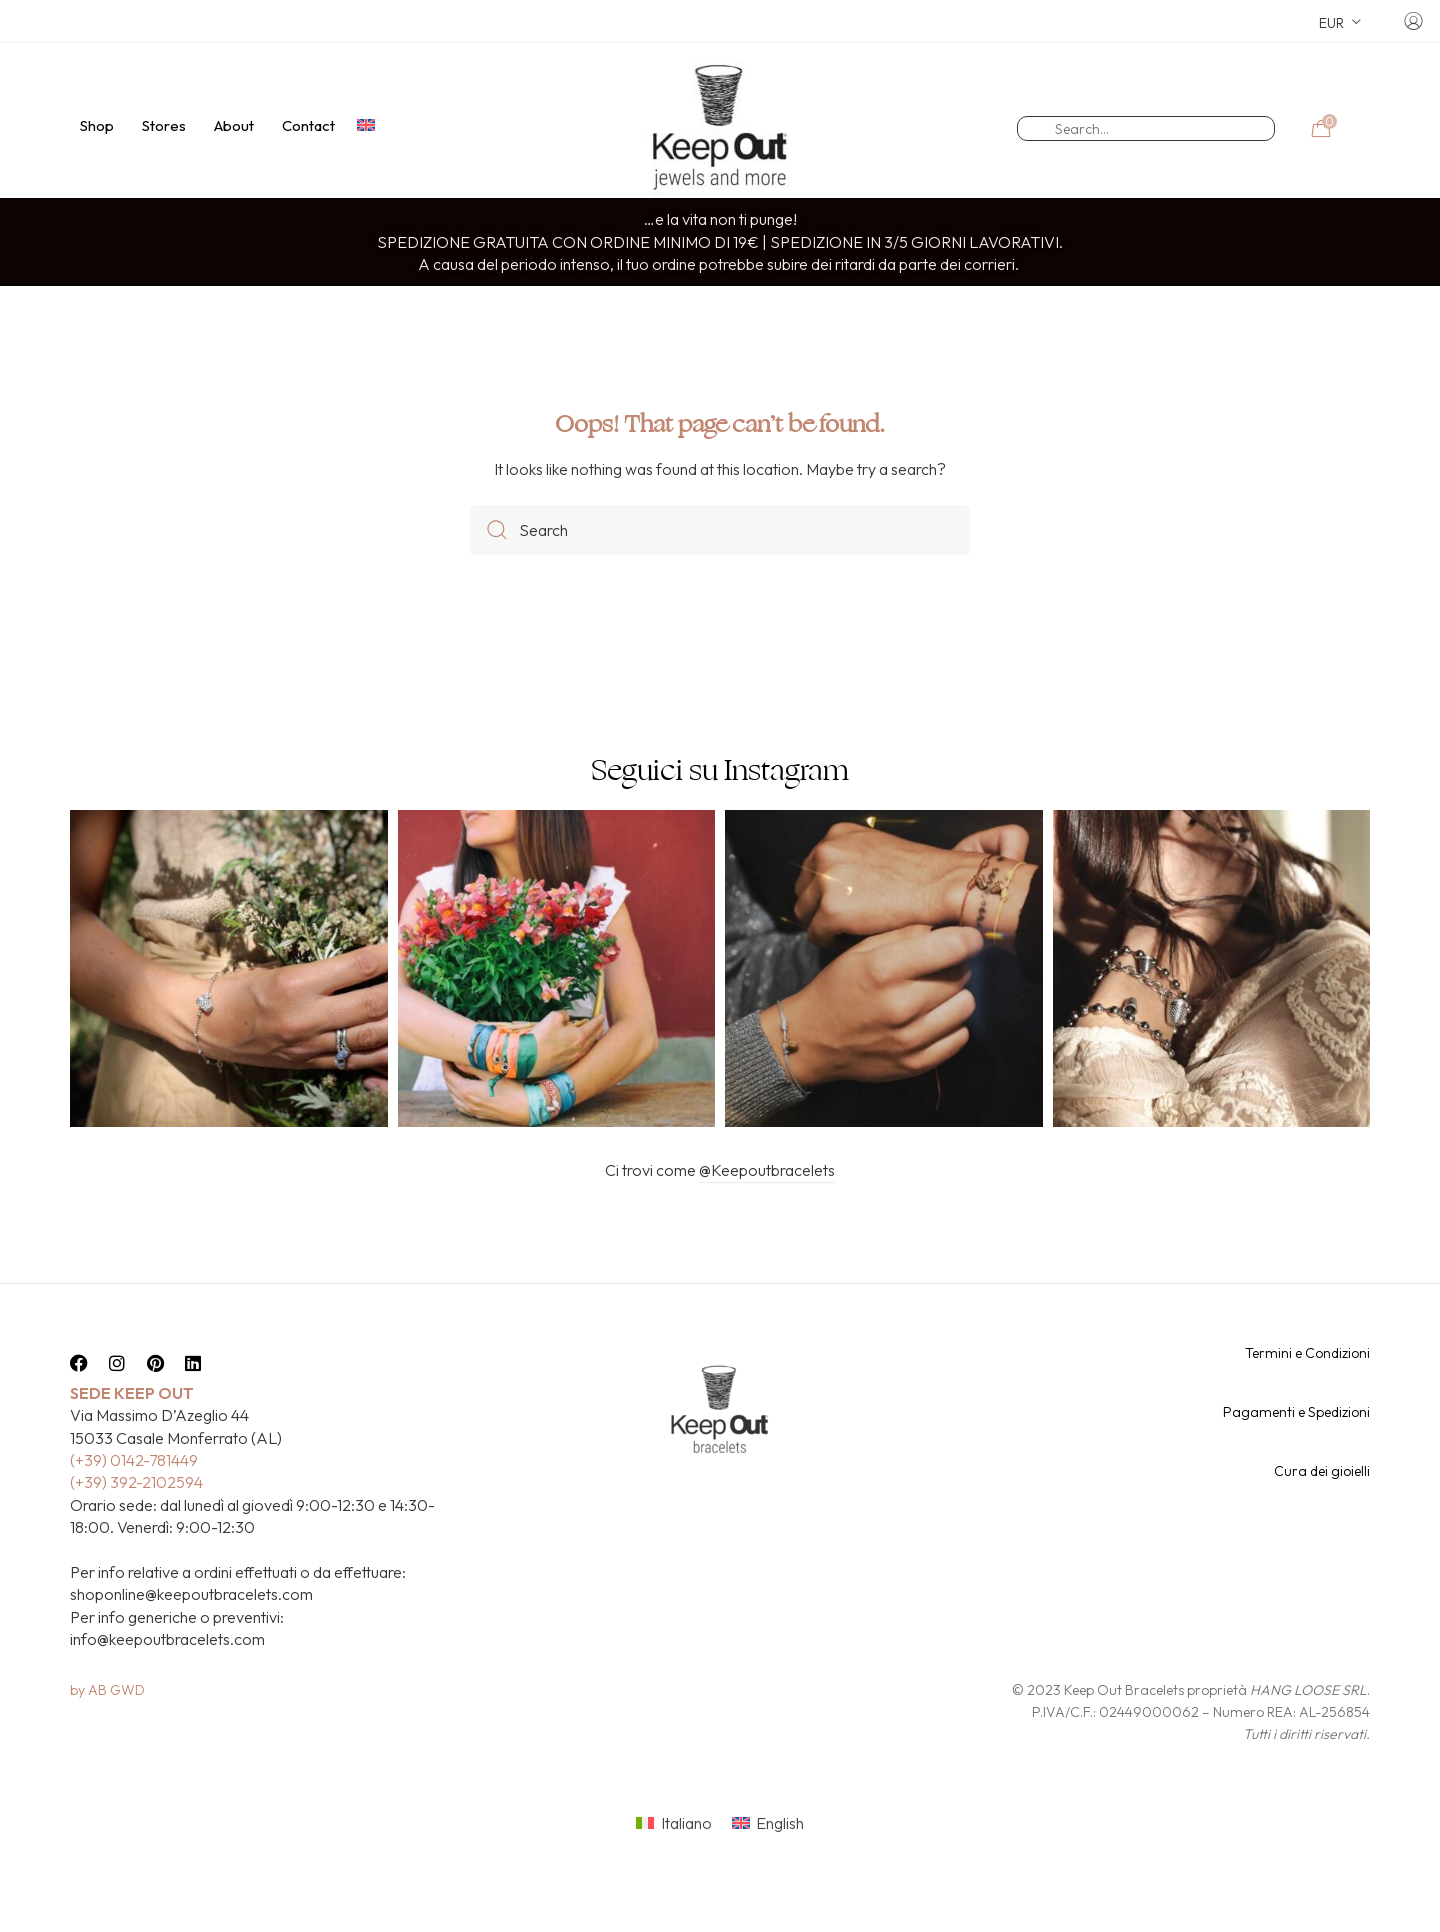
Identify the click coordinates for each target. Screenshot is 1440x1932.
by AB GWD (107, 1725)
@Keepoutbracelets (767, 1205)
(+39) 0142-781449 (134, 1495)
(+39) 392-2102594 (136, 1517)
